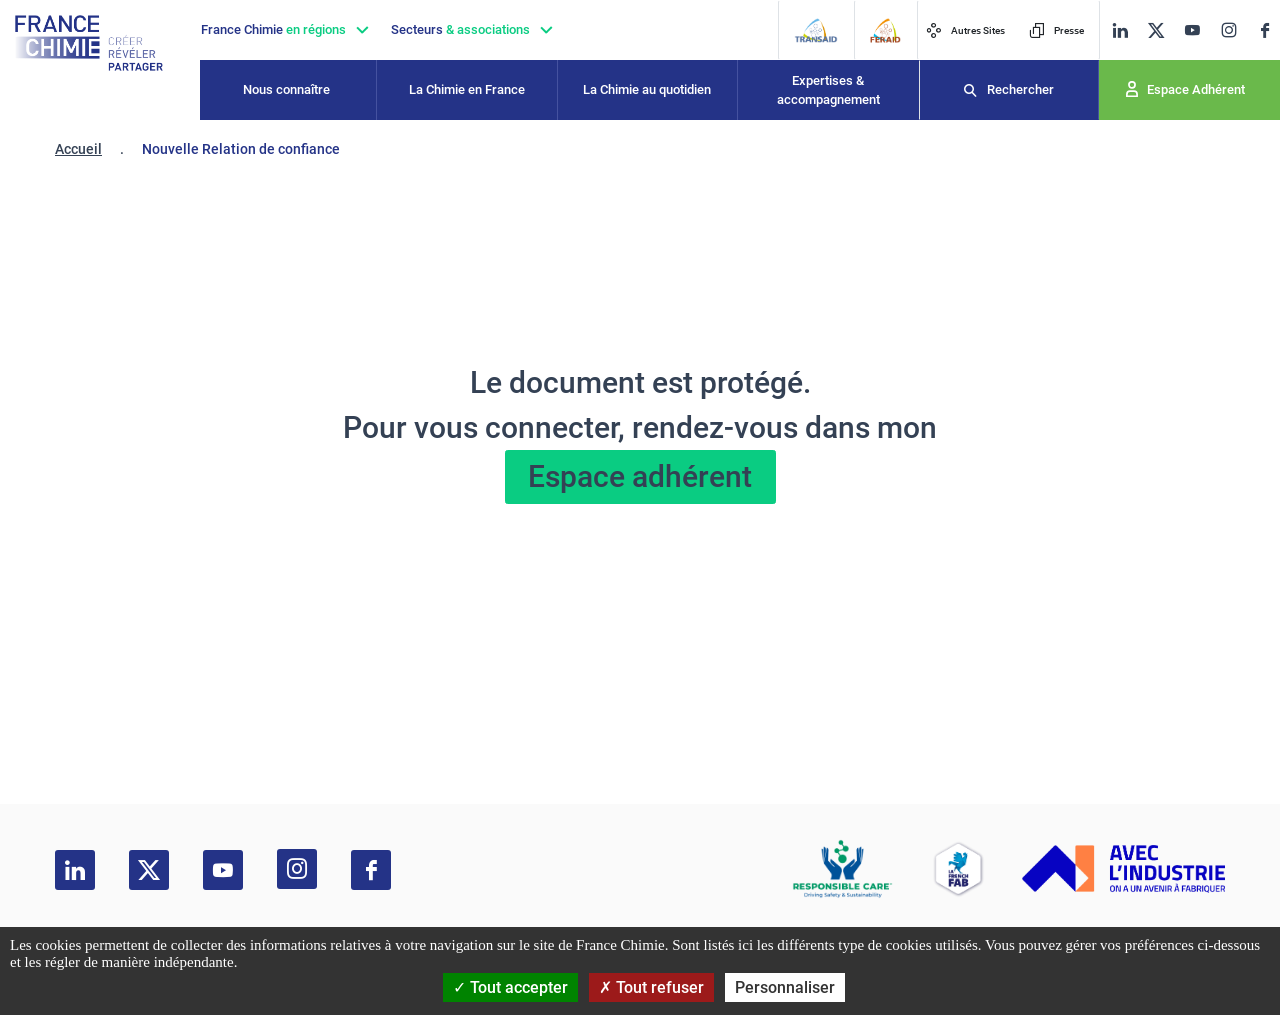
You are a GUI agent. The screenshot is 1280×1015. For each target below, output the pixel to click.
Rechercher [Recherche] (1020, 89)
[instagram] (1228, 30)
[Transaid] (815, 30)
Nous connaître (286, 89)
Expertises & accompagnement (828, 90)
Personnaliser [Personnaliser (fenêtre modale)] (785, 987)
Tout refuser (651, 987)
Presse (1056, 30)
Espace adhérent (640, 476)
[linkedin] (1120, 30)
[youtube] (1192, 30)
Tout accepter (510, 987)
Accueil (78, 149)
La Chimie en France (467, 89)
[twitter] (1156, 30)
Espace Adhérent (1196, 89)
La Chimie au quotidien (647, 89)
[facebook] (1265, 30)
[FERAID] (885, 30)
